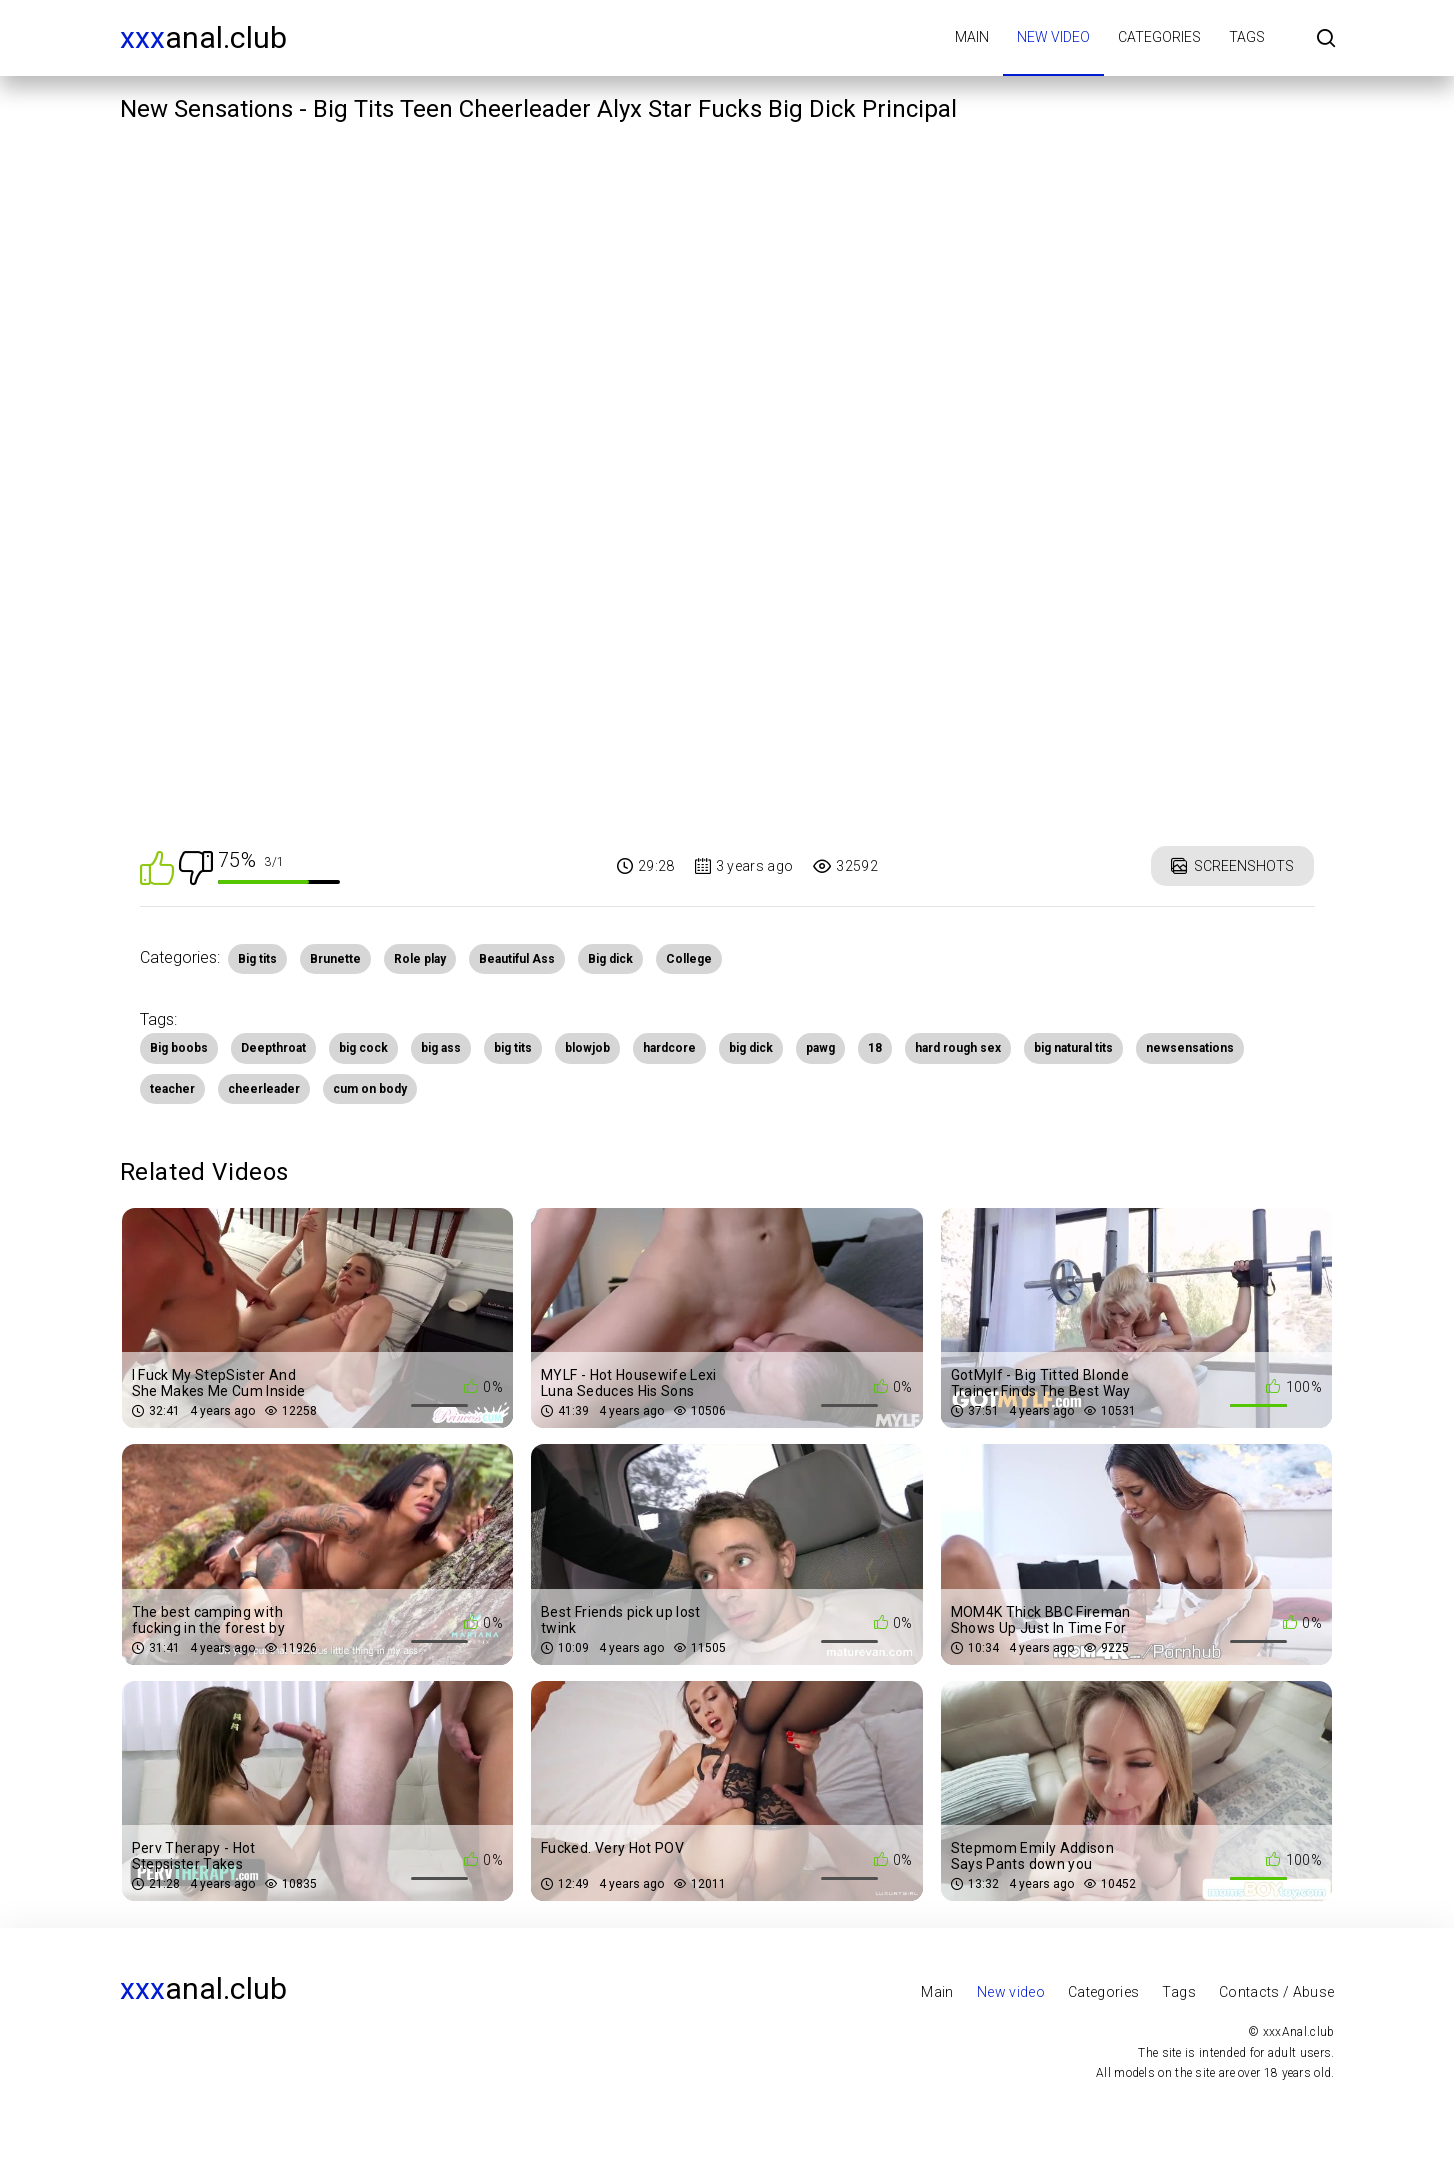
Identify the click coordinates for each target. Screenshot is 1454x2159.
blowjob (587, 1048)
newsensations (1190, 1048)
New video (1053, 37)
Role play (420, 959)
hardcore (669, 1048)
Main (972, 37)
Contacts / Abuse (1277, 1992)
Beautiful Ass (517, 959)
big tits (513, 1048)
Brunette (335, 959)
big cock (363, 1048)
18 (875, 1048)
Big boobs (179, 1048)
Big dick (610, 959)
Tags (1247, 37)
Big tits (257, 959)
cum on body (370, 1089)
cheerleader (264, 1089)
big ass (441, 1048)
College (689, 959)
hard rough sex (958, 1048)
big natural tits (1073, 1048)
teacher (172, 1089)
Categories (1159, 37)
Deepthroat (273, 1048)
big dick (751, 1048)
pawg (820, 1048)
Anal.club (203, 37)
